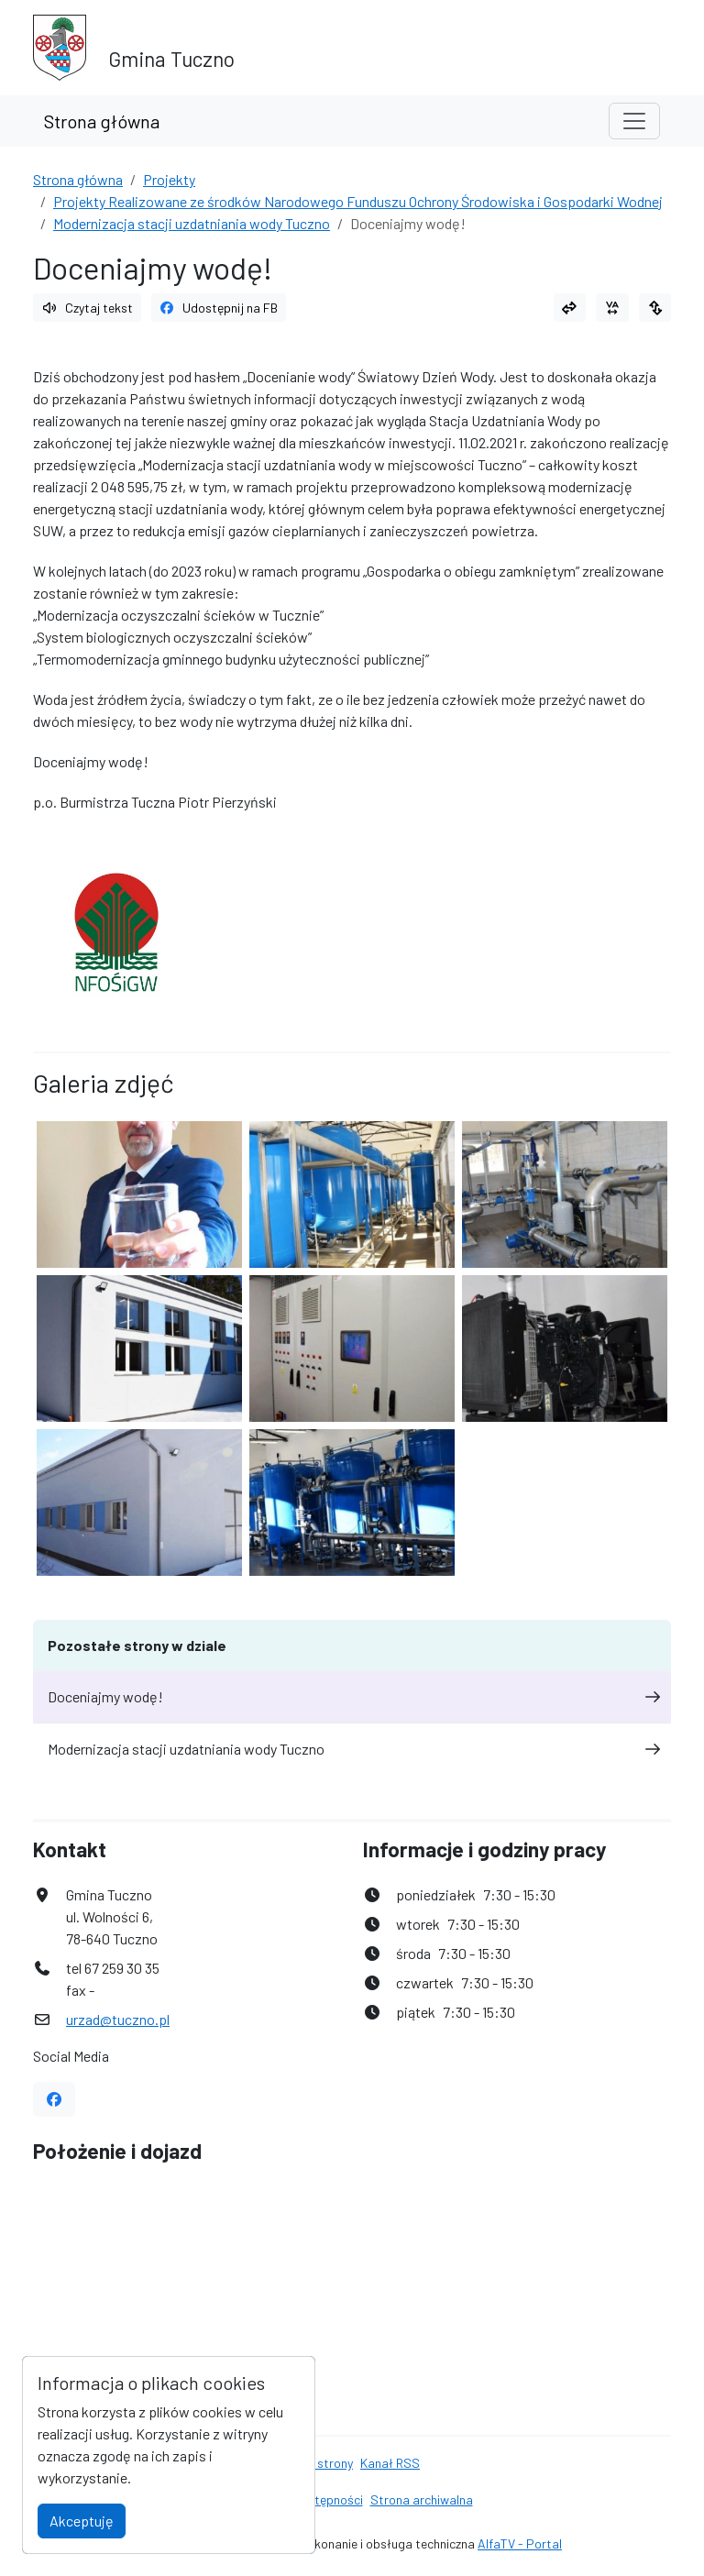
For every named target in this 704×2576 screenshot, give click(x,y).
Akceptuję (82, 2520)
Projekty (169, 179)
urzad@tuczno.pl (118, 2019)
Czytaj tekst (87, 307)
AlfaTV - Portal (520, 2543)
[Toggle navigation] (634, 121)
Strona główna (102, 121)
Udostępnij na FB (219, 307)
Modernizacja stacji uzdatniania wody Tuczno (191, 223)
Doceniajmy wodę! (352, 1696)
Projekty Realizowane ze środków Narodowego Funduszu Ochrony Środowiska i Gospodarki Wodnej (358, 201)
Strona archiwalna (421, 2499)
